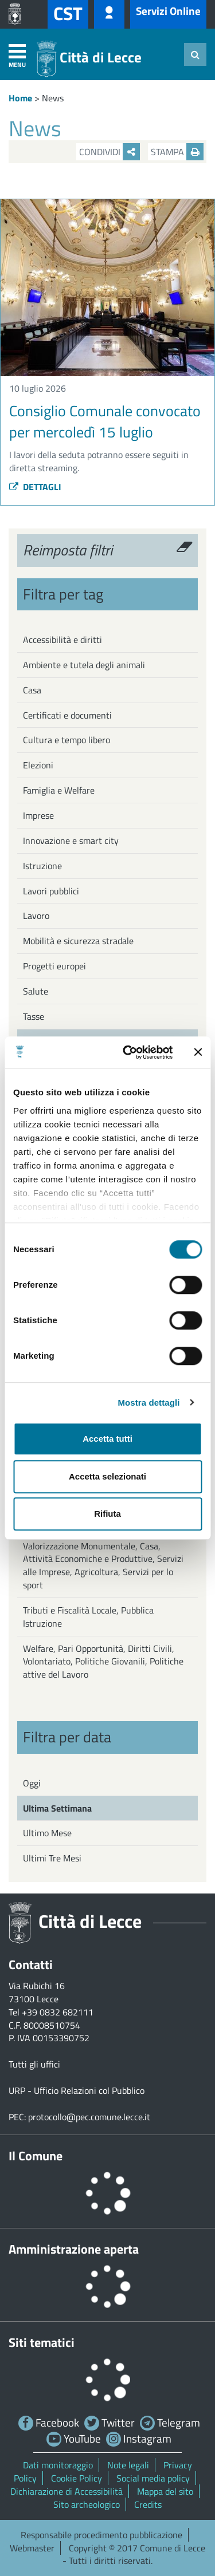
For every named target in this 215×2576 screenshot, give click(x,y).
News (53, 98)
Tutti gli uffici (34, 2064)
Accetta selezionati (107, 1476)
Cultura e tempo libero (66, 740)
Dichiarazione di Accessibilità (66, 2491)
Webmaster (32, 2548)
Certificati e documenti (67, 715)
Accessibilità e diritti (62, 639)
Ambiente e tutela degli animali (84, 665)
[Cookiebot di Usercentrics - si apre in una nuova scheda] (128, 1052)
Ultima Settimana (57, 1808)
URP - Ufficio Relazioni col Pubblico (76, 2090)
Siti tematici (42, 2342)
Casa (32, 690)
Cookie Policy (76, 2478)
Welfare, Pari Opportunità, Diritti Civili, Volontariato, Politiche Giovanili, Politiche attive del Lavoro (103, 1662)
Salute (35, 991)
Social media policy (153, 2478)
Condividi (109, 152)
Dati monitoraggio (58, 2465)
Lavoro (36, 915)
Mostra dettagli (148, 1402)
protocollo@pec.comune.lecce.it (89, 2117)
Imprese (38, 815)
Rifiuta (107, 1513)
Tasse (33, 1016)
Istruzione (42, 866)
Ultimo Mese (47, 1833)
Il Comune (35, 2155)
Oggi (32, 1783)
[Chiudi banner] (198, 1052)
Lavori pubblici (51, 891)
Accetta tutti (107, 1438)
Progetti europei (54, 966)
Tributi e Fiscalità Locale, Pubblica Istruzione (88, 1616)
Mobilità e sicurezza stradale (78, 941)
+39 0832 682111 (57, 2012)
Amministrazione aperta (74, 2249)
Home (20, 98)
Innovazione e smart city (71, 840)
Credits (148, 2504)
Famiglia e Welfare (59, 790)
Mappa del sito (165, 2491)
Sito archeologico (86, 2504)
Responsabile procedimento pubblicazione (101, 2535)
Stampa (177, 151)
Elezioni (38, 765)
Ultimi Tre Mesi (52, 1858)
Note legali (128, 2465)
